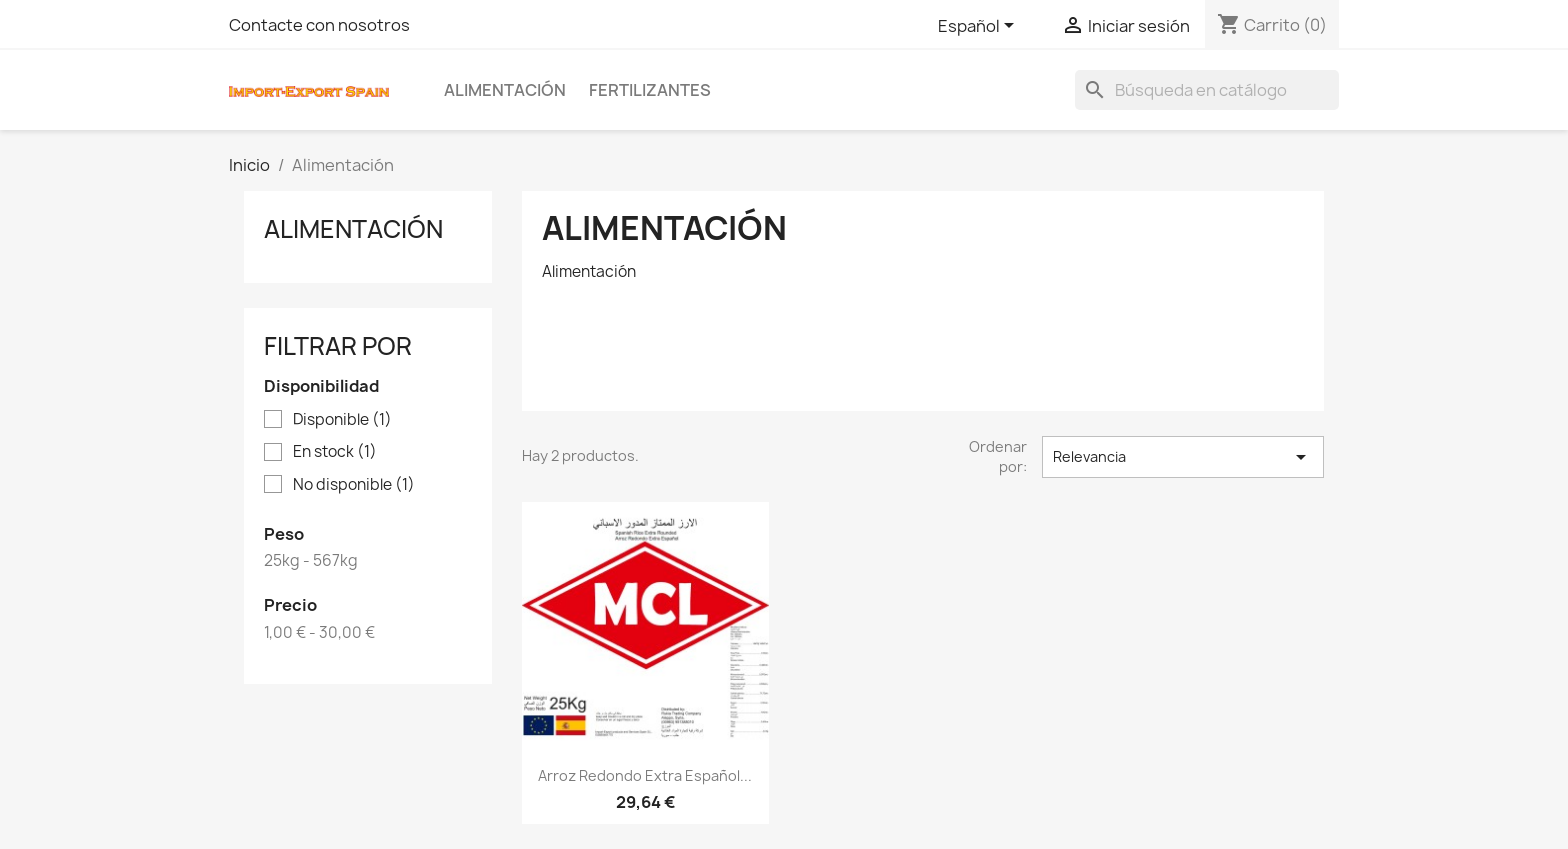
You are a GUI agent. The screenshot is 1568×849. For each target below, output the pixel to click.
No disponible (354, 485)
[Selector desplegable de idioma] (979, 27)
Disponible (342, 420)
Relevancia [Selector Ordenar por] (1183, 457)
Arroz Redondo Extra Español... (645, 775)
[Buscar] (1207, 90)
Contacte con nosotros (319, 25)
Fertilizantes (650, 90)
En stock (335, 452)
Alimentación (505, 90)
